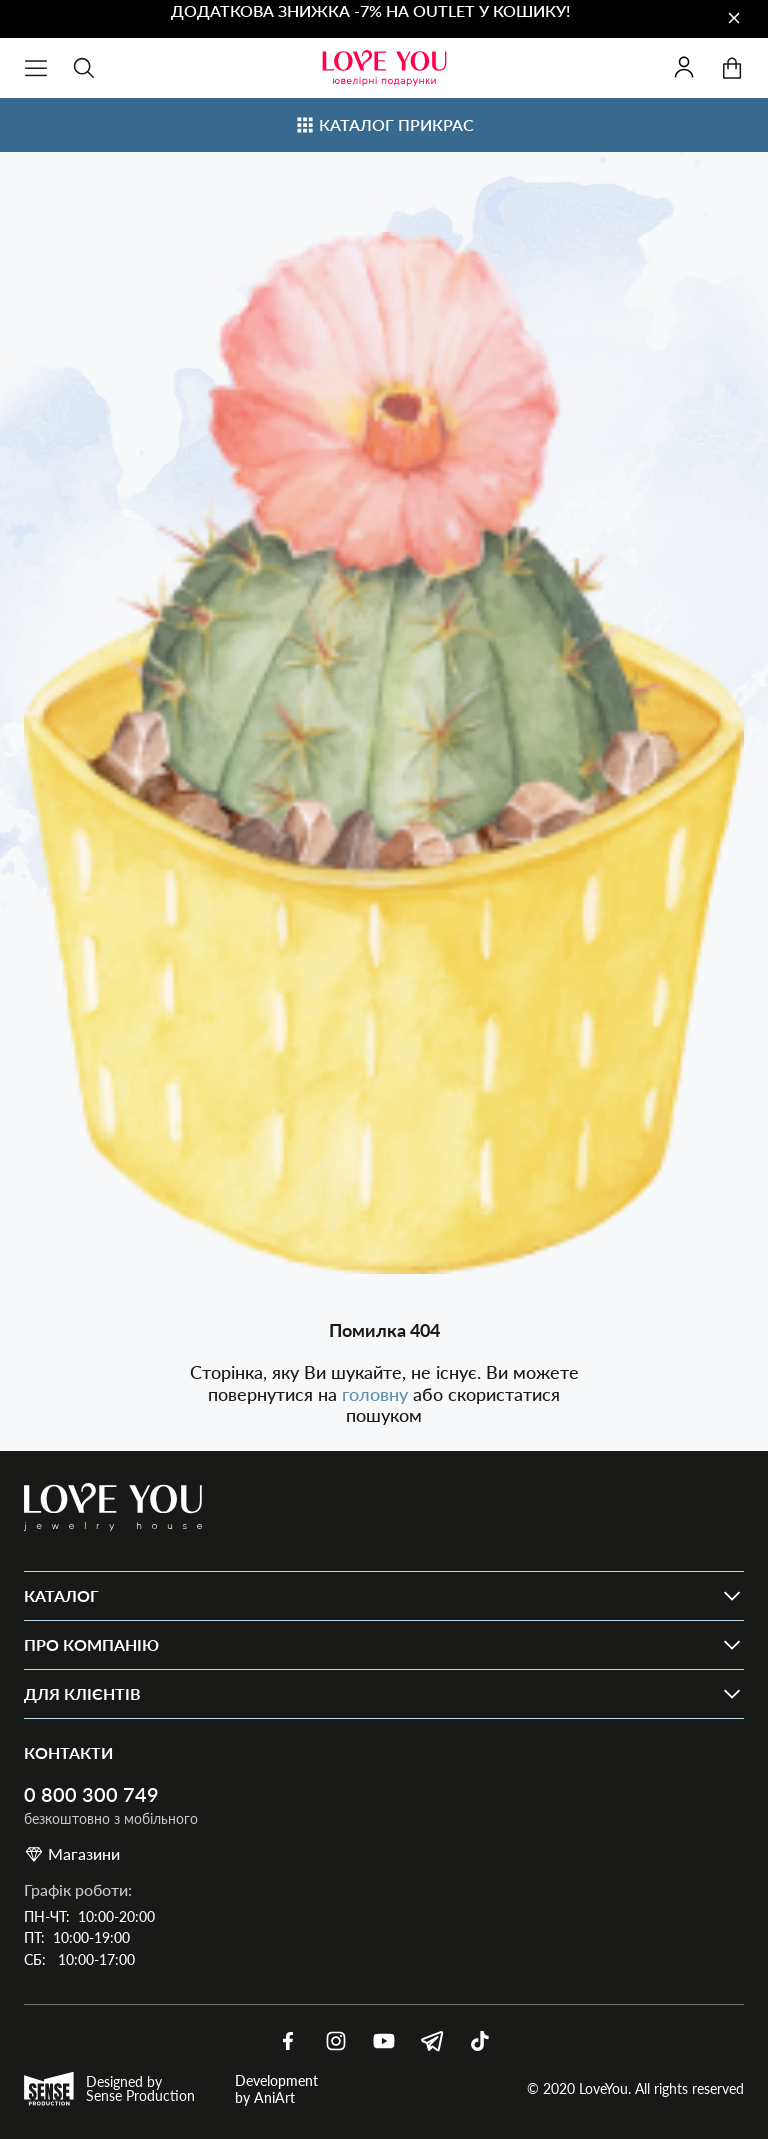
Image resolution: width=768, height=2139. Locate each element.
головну (377, 1394)
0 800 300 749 (91, 1794)
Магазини (72, 1854)
